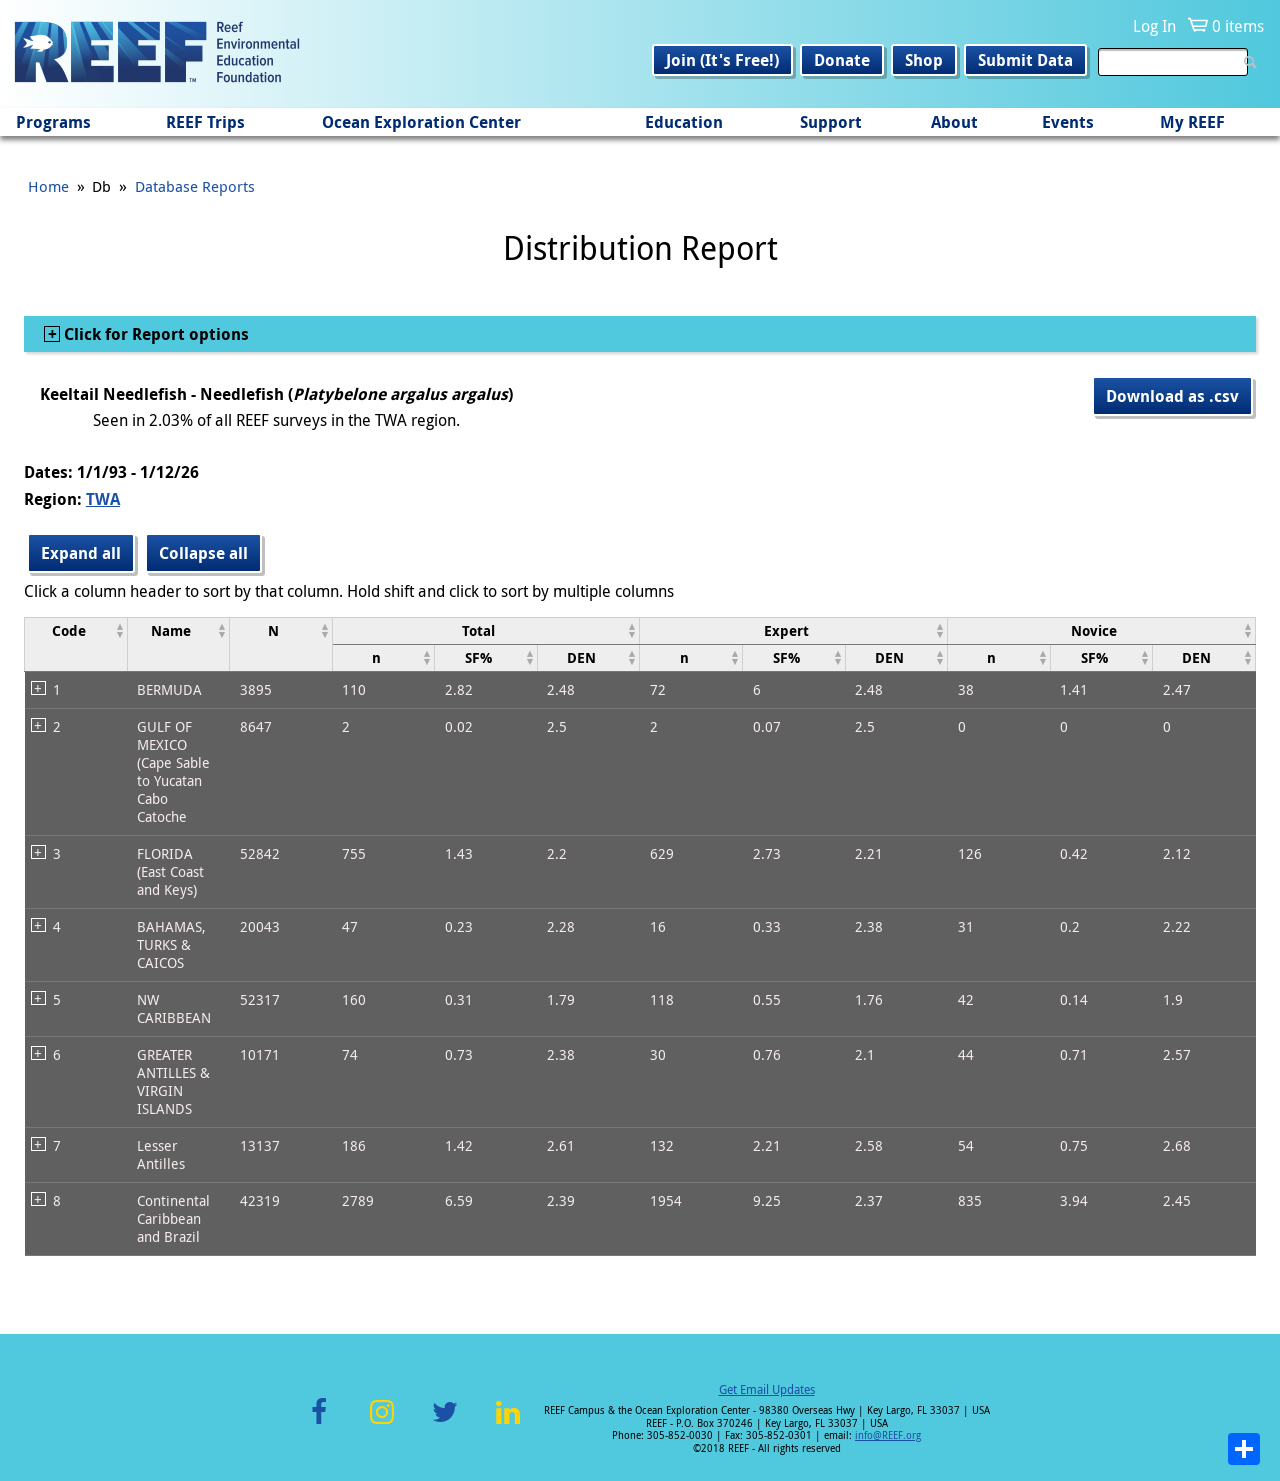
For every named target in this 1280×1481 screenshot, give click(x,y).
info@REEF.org (888, 1435)
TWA (103, 499)
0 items (1238, 26)
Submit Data (1025, 60)
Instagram (382, 1423)
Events (1068, 122)
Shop (924, 60)
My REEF (1192, 122)
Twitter (445, 1423)
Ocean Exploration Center (421, 122)
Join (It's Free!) (722, 60)
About (954, 122)
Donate (842, 60)
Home (48, 186)
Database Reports (195, 186)
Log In (1154, 26)
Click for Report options (154, 334)
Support (831, 122)
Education (684, 122)
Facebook (319, 1423)
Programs (53, 122)
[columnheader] (76, 644)
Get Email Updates (767, 1389)
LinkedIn (507, 1423)
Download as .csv (1172, 396)
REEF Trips (205, 122)
